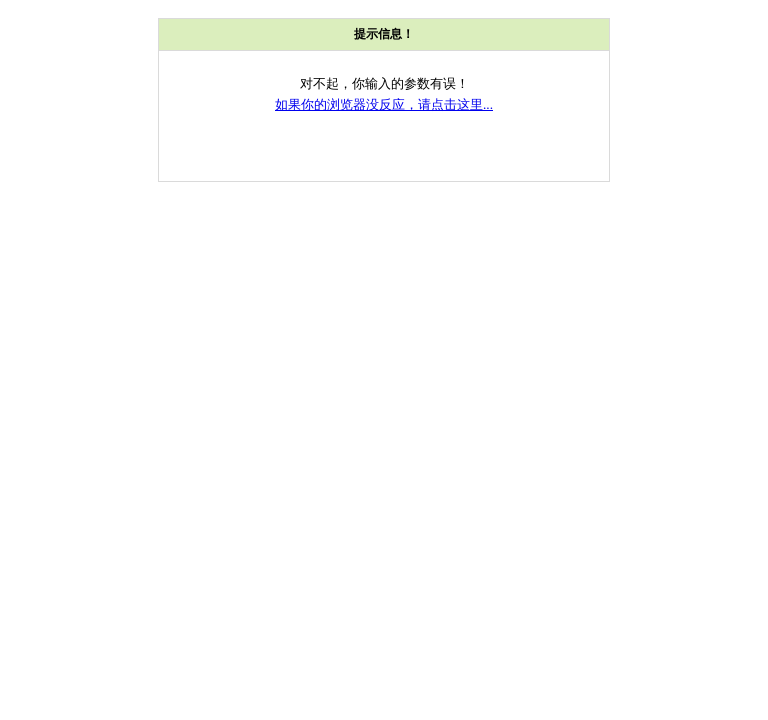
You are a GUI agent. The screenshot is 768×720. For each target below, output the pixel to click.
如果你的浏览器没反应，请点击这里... (384, 104)
